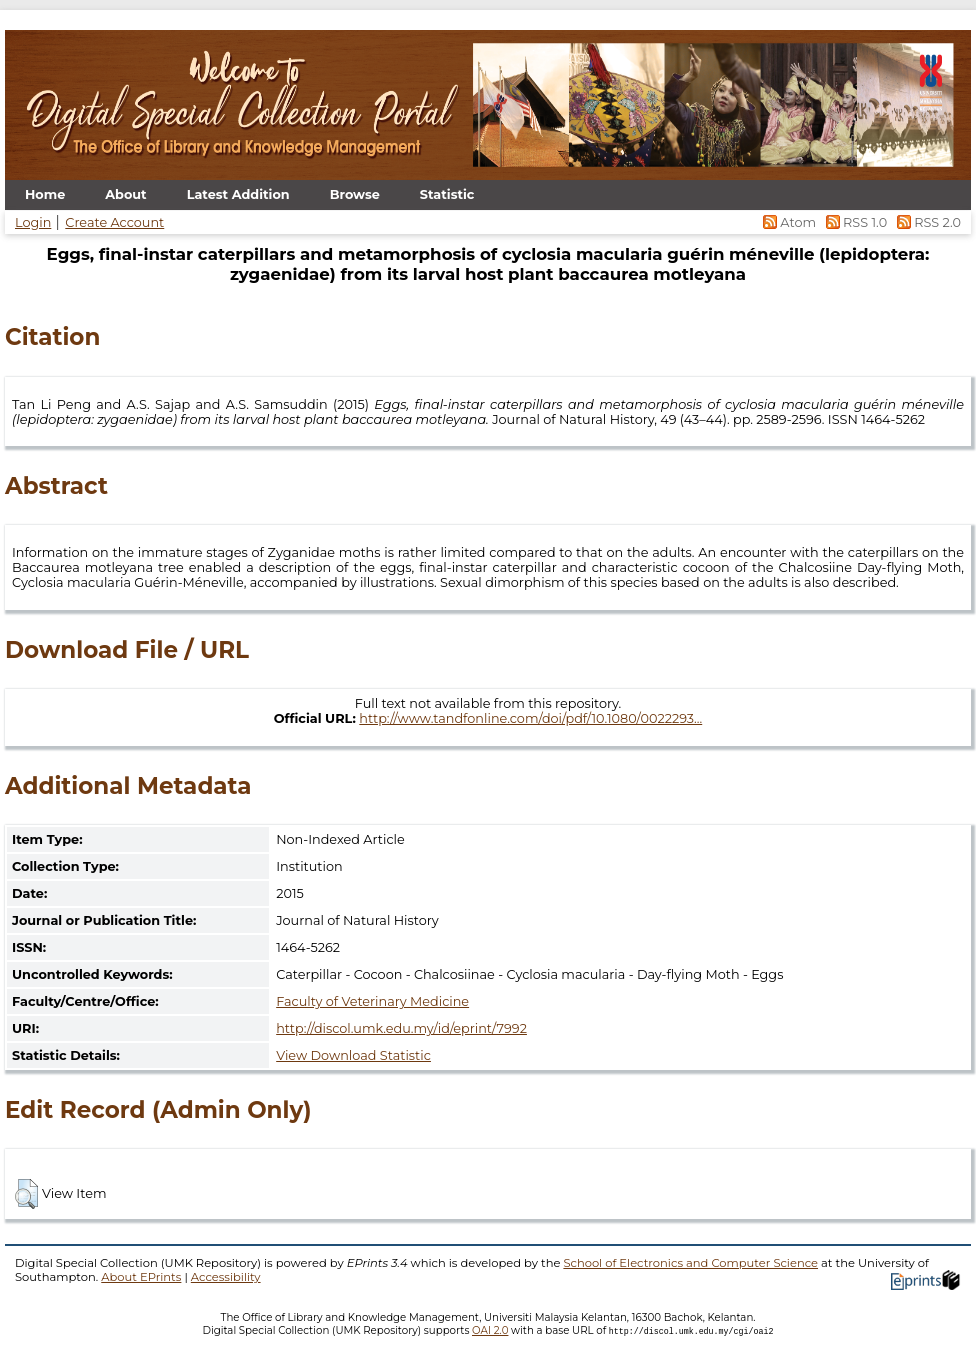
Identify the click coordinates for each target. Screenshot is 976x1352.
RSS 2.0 (925, 222)
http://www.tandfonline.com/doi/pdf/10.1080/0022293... (530, 718)
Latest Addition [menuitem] (238, 194)
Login (33, 222)
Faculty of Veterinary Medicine (372, 1001)
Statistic (447, 194)
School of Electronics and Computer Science (690, 1263)
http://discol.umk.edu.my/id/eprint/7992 (401, 1028)
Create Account (114, 222)
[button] (26, 1194)
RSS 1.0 (854, 222)
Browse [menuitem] (355, 194)
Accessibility (226, 1277)
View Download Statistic (353, 1055)
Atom (788, 222)
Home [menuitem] (45, 194)
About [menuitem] (125, 194)
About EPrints (141, 1277)
